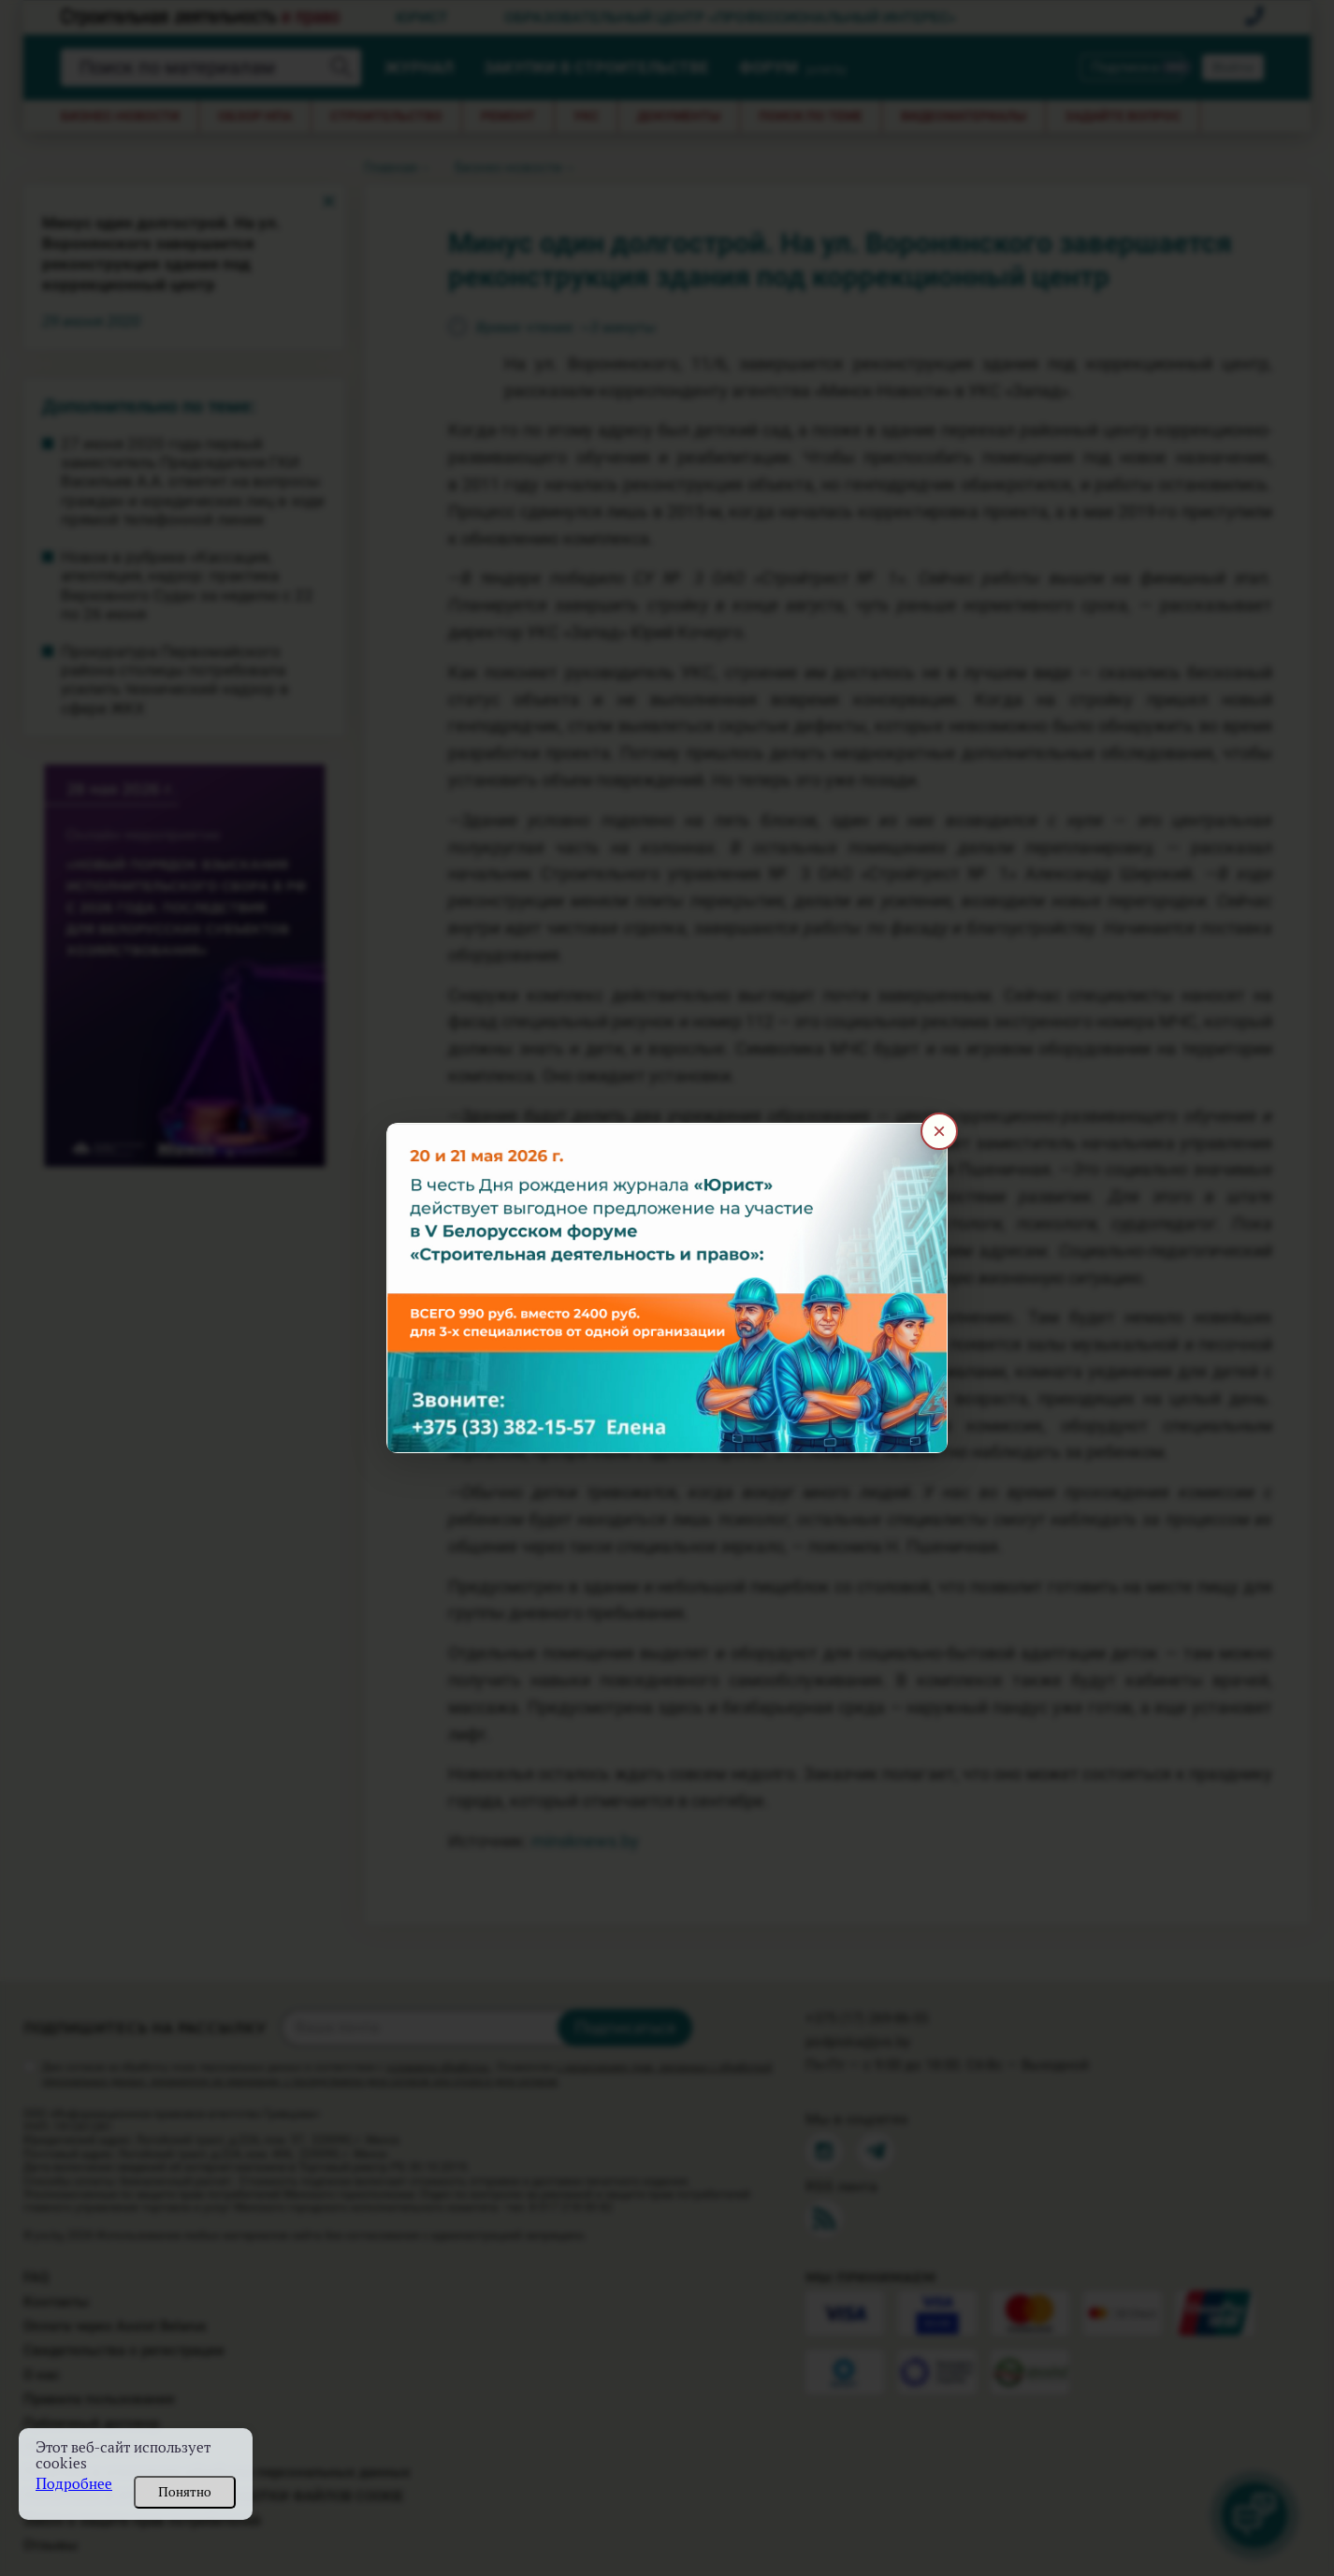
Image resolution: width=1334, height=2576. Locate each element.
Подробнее (74, 2484)
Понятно (184, 2491)
